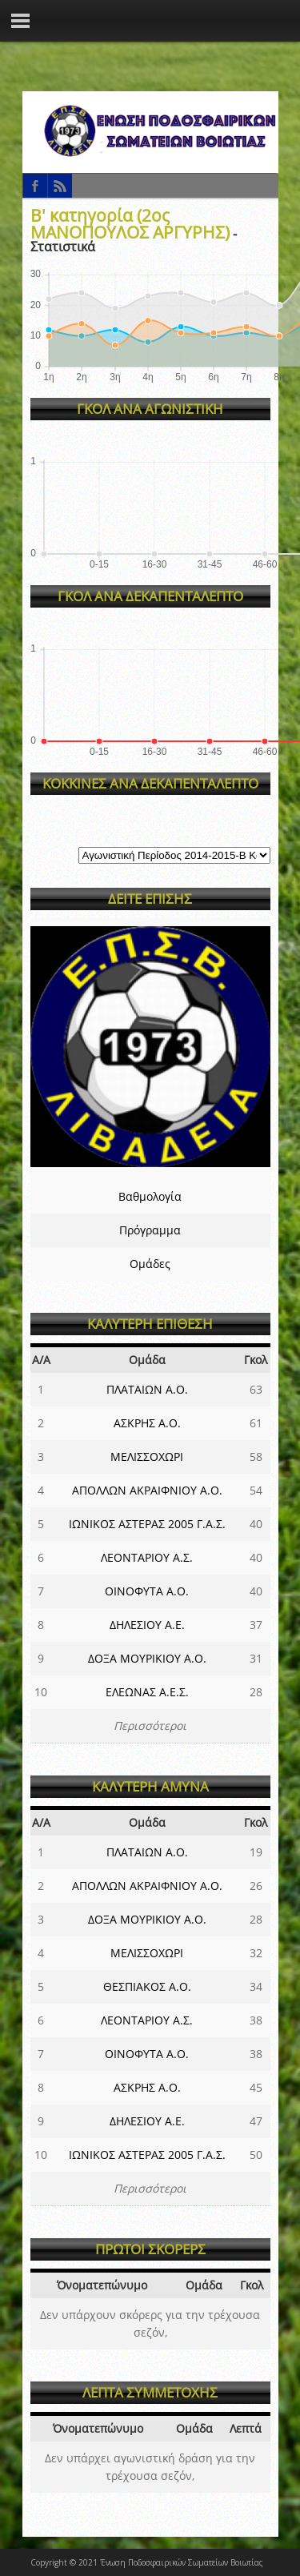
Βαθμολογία (150, 1196)
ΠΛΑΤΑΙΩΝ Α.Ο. (147, 1389)
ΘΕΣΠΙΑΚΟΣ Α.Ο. (147, 1986)
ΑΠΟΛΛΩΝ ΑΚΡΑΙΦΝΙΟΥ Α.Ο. (147, 1490)
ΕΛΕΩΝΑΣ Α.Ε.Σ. (147, 1691)
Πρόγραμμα (150, 1230)
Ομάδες (150, 1263)
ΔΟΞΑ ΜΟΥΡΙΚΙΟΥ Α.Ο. (147, 1658)
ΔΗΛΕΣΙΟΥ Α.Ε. (147, 1624)
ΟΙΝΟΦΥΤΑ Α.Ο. (147, 1591)
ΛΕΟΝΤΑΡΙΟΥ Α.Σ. (147, 1557)
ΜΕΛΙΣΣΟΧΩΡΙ (146, 1456)
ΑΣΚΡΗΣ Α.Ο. (147, 1422)
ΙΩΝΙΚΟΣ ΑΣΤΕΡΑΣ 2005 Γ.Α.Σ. (147, 1523)
